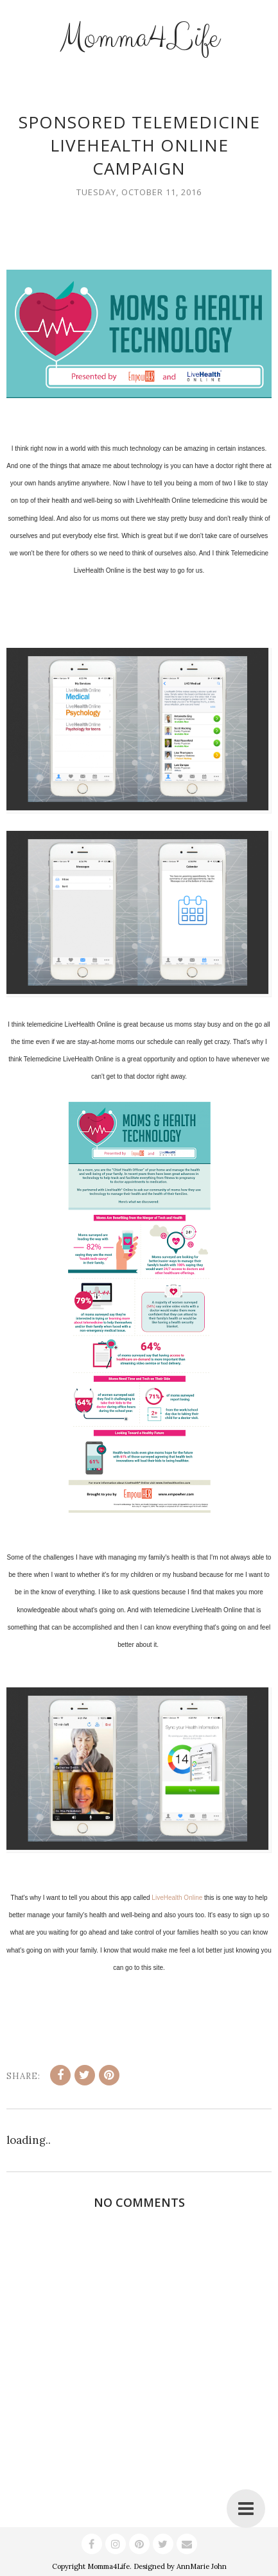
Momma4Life (139, 38)
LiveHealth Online (177, 1897)
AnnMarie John (202, 2566)
